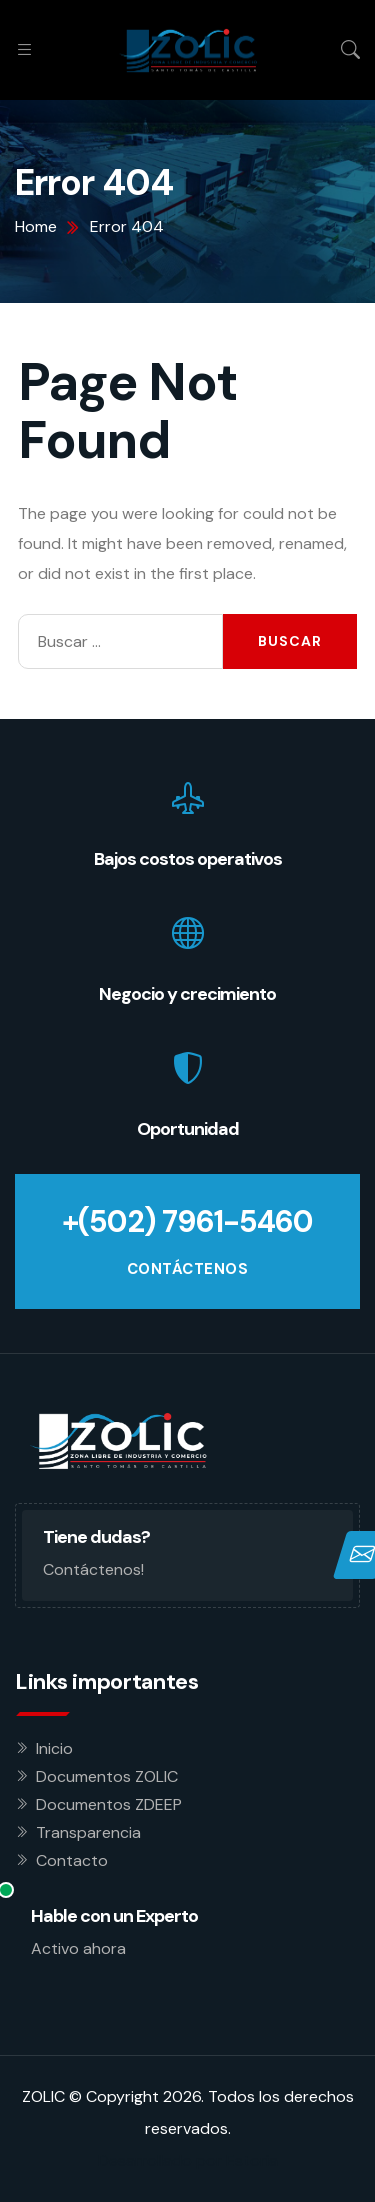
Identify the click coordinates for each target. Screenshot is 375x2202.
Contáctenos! (93, 1569)
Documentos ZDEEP (109, 1804)
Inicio (54, 1748)
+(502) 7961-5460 (187, 1221)
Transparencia (88, 1832)
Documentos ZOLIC (107, 1776)
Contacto (72, 1860)
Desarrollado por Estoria (188, 2160)
